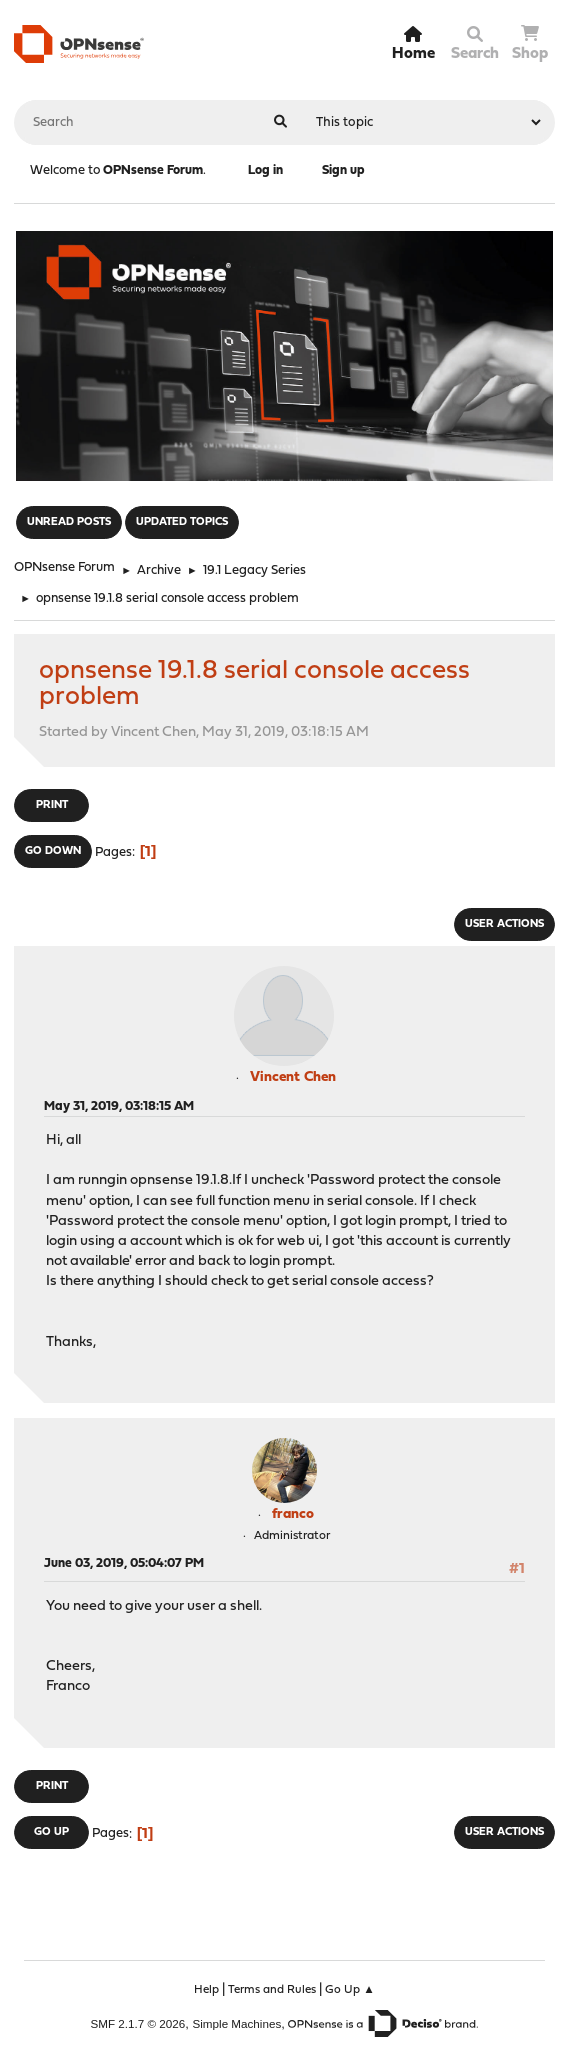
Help (206, 1990)
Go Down (53, 851)
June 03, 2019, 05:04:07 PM (124, 1563)
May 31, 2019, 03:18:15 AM (119, 1106)
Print (52, 805)
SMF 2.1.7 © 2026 (138, 2023)
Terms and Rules (272, 1990)
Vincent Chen (293, 1077)
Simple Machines (236, 2023)
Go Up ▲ (350, 1990)
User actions (504, 924)
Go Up (51, 1832)
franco (293, 1514)
